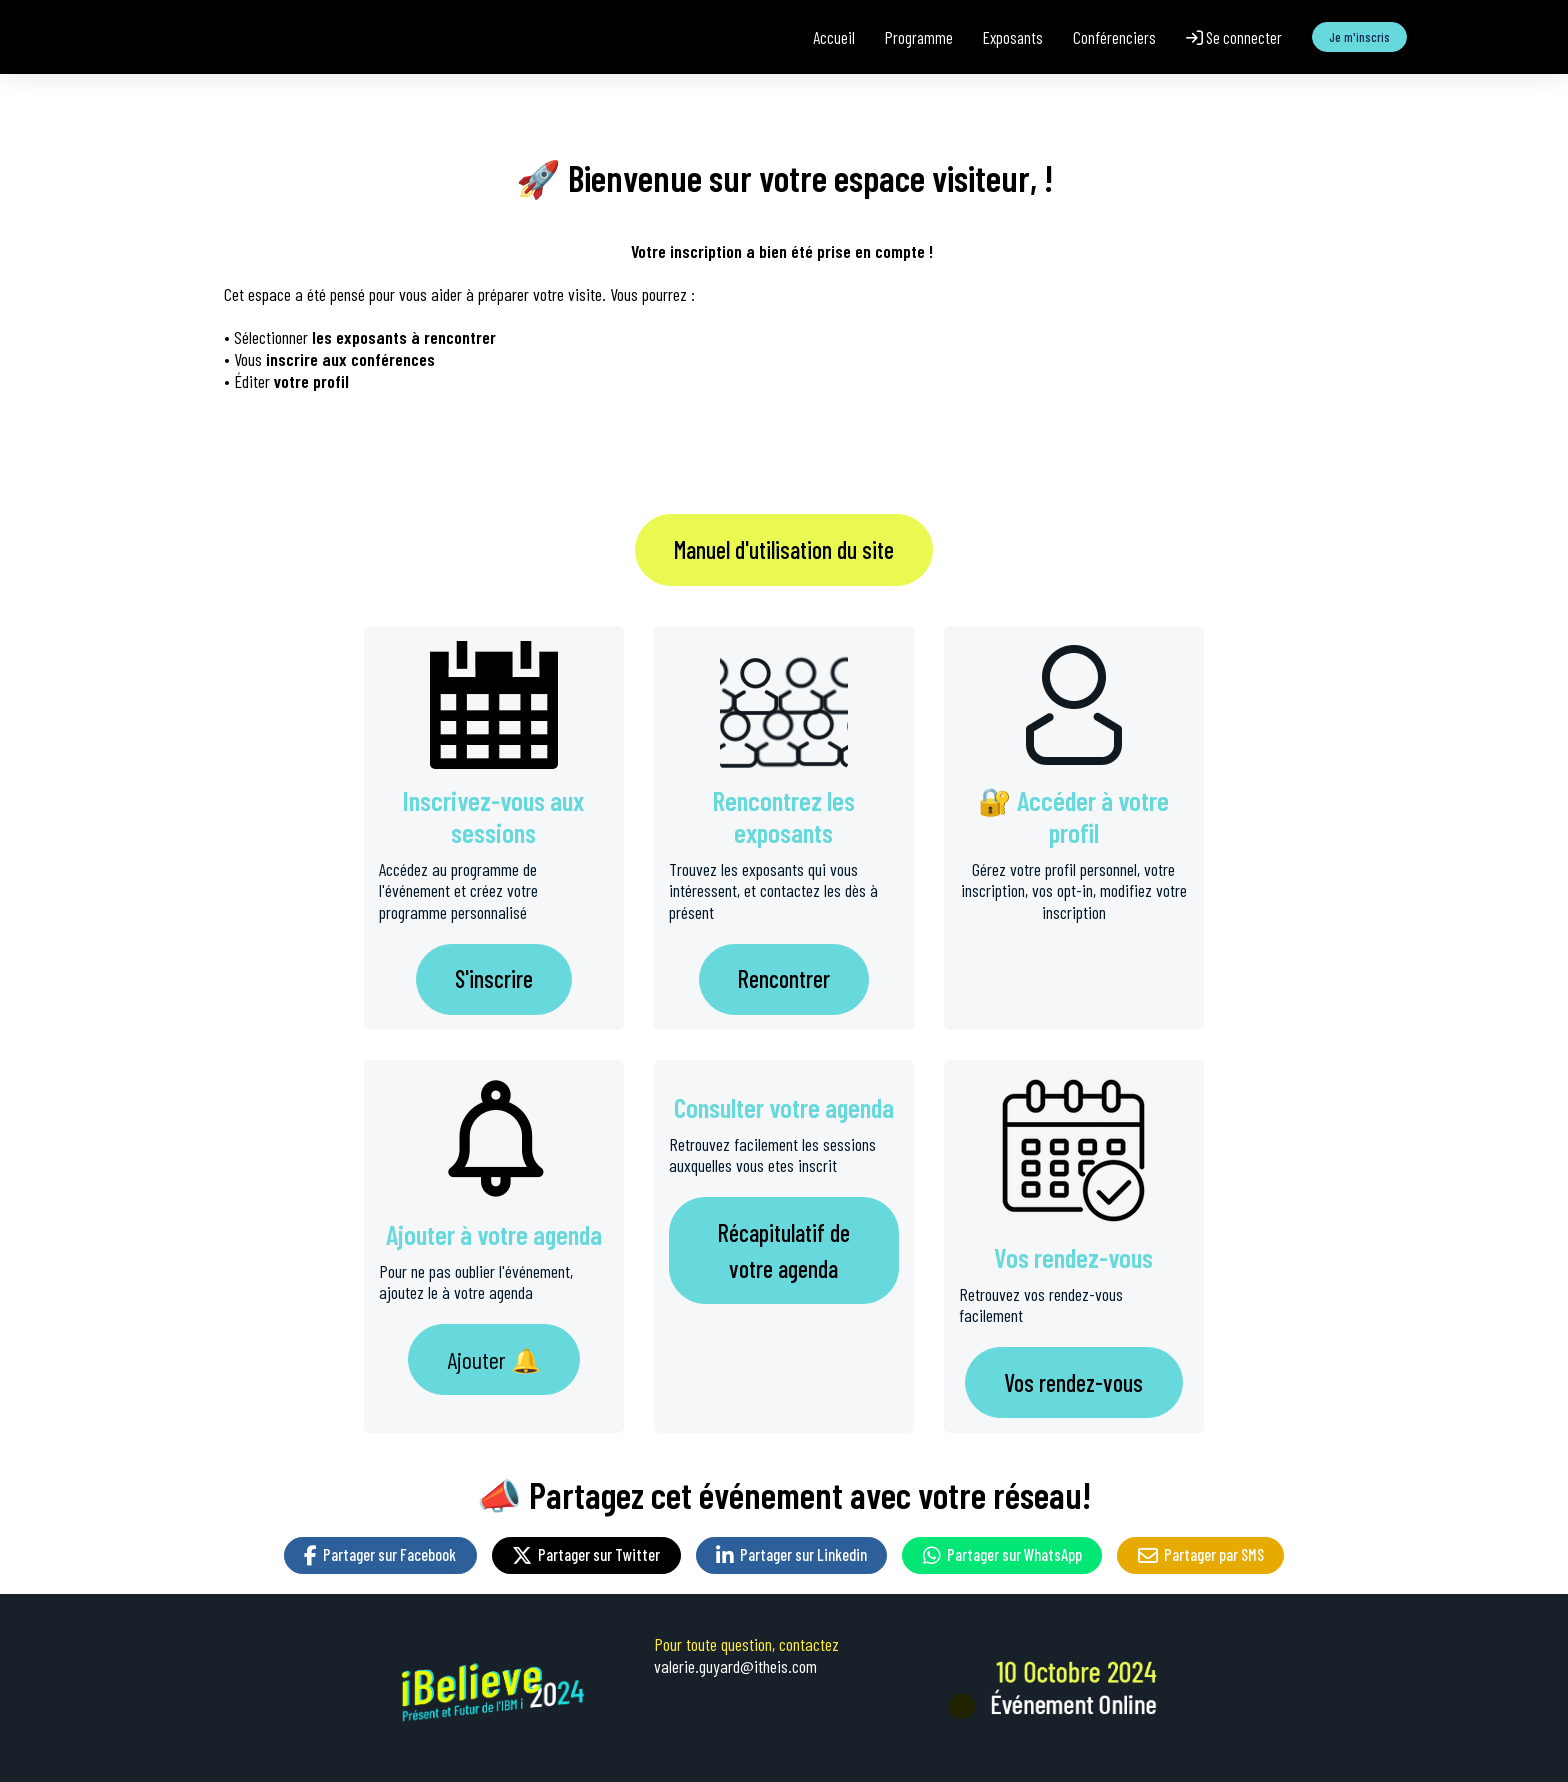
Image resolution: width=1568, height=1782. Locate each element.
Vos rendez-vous (1073, 1382)
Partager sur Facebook (380, 1554)
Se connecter (1234, 37)
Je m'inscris (1359, 37)
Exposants (1013, 37)
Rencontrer (784, 978)
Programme (919, 37)
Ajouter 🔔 (494, 1359)
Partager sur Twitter (586, 1554)
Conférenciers (1114, 37)
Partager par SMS (1201, 1554)
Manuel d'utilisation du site (784, 549)
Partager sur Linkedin (791, 1554)
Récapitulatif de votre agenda (784, 1250)
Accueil (834, 37)
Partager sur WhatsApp (1002, 1554)
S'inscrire (494, 978)
